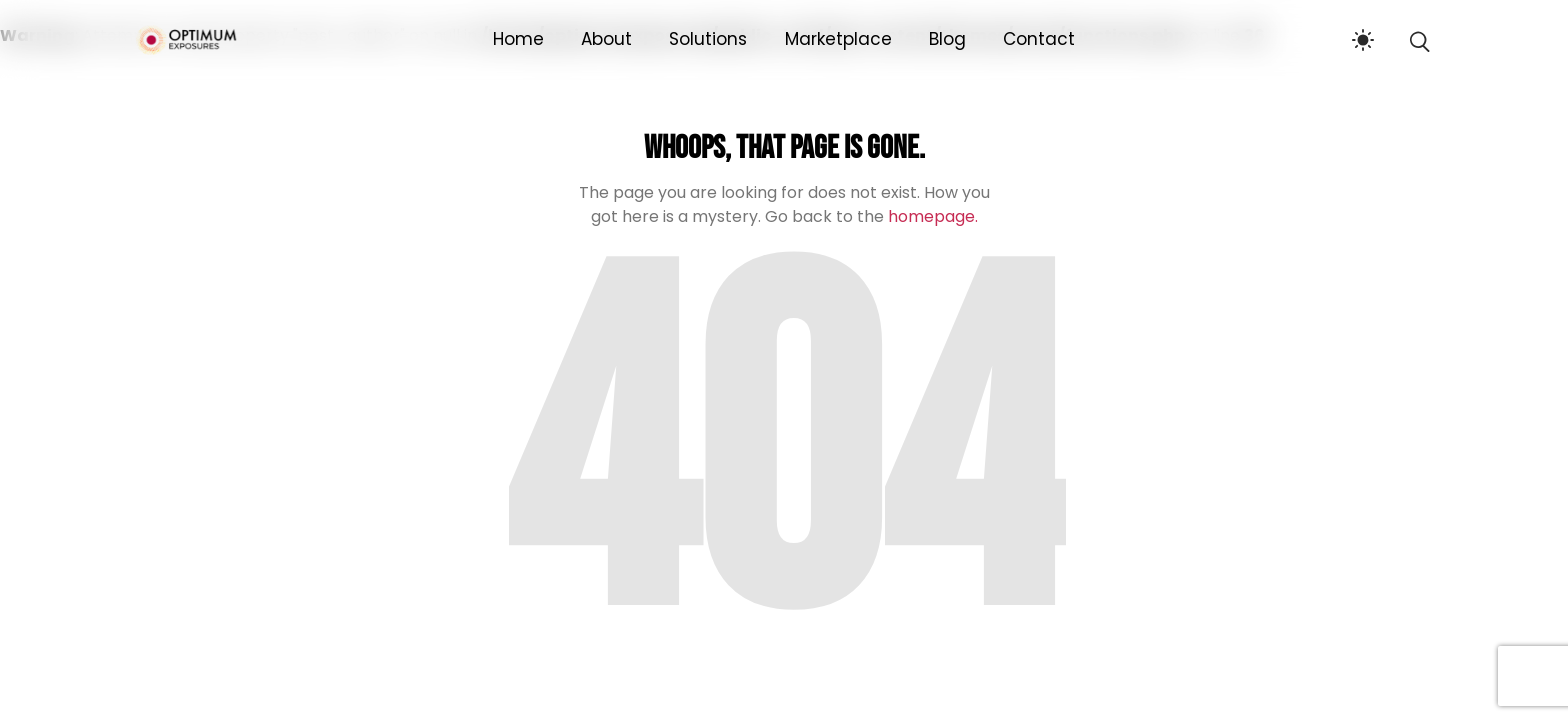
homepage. (933, 216)
